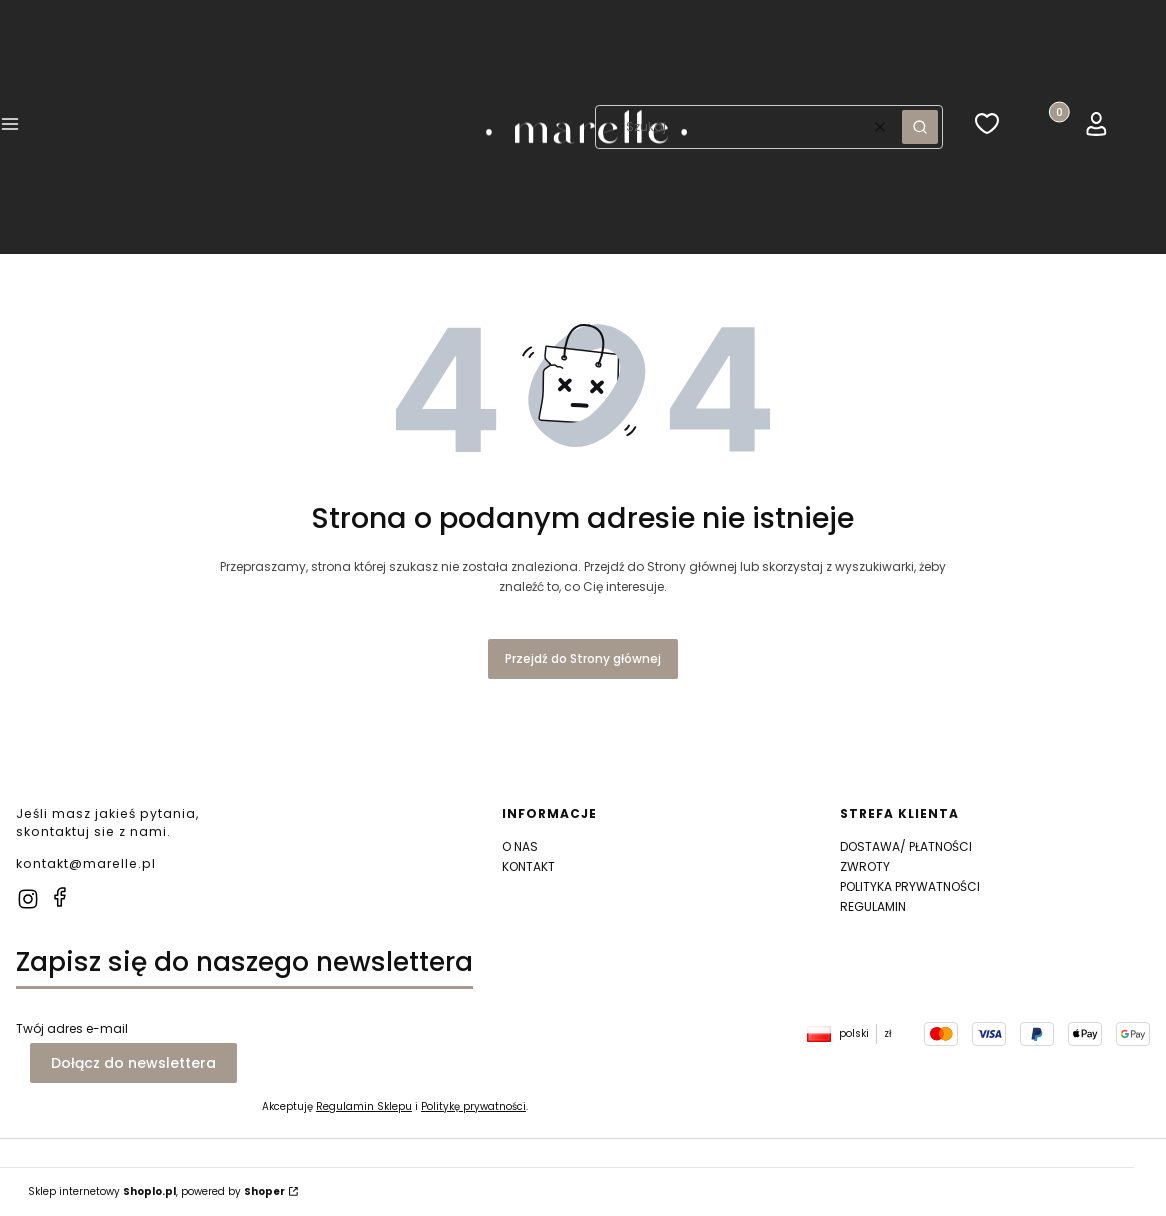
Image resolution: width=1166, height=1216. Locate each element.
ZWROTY (865, 866)
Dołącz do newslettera (133, 1063)
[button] (10, 127)
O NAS (520, 846)
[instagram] (28, 899)
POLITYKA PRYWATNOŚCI (910, 886)
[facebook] (60, 897)
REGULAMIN (873, 906)
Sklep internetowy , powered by (156, 1191)
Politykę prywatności (473, 1106)
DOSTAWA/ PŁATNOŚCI (906, 846)
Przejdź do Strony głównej (583, 658)
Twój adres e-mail (72, 1028)
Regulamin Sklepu (364, 1106)
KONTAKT (528, 866)
